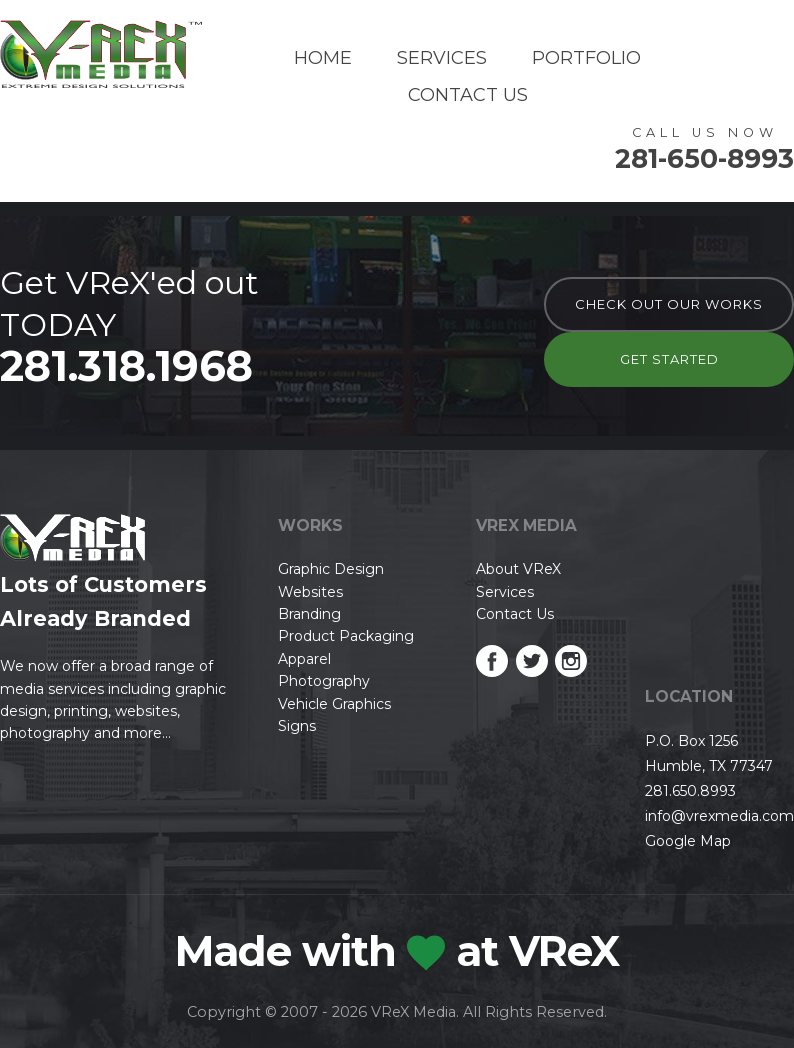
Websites (310, 592)
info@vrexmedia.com (719, 816)
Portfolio (586, 58)
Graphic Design (331, 569)
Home (323, 58)
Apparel (304, 659)
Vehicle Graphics (334, 704)
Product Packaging (346, 636)
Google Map (688, 841)
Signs (297, 726)
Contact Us (468, 95)
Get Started (669, 359)
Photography (324, 681)
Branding (309, 614)
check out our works (669, 304)
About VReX (518, 569)
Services (442, 58)
